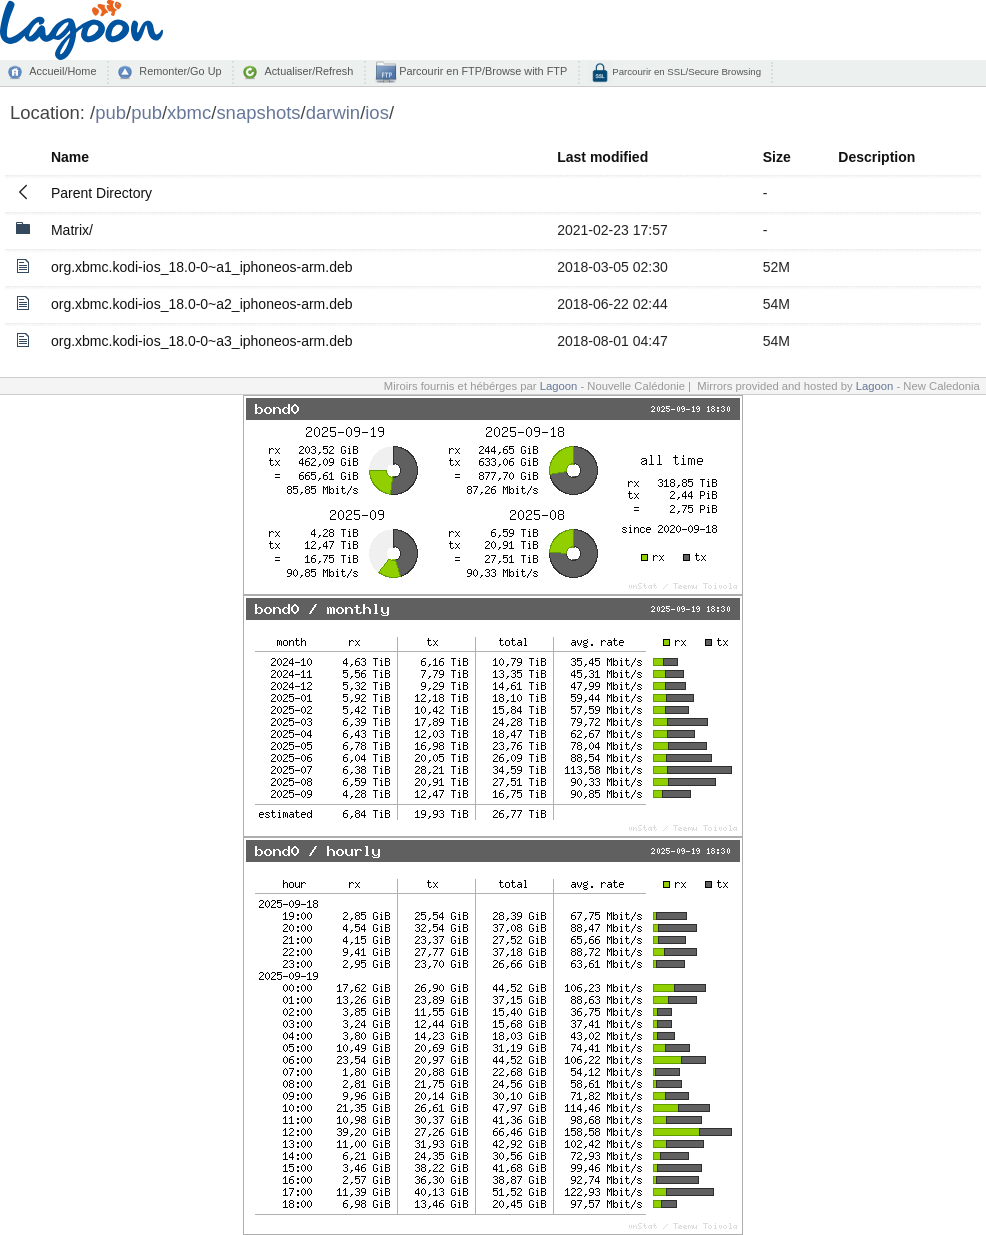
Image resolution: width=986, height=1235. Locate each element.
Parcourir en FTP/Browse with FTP (481, 71)
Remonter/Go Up (180, 71)
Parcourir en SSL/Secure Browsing (685, 71)
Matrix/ (72, 230)
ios (377, 112)
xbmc (189, 112)
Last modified (602, 157)
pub (110, 112)
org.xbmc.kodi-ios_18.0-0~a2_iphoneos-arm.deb (202, 304)
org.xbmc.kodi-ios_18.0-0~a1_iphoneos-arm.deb (202, 267)
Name (70, 157)
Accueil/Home (62, 71)
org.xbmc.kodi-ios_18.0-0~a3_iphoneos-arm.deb (202, 341)
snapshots (258, 112)
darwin (333, 112)
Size (777, 157)
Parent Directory (101, 193)
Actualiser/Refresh (308, 71)
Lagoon (559, 386)
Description (876, 157)
